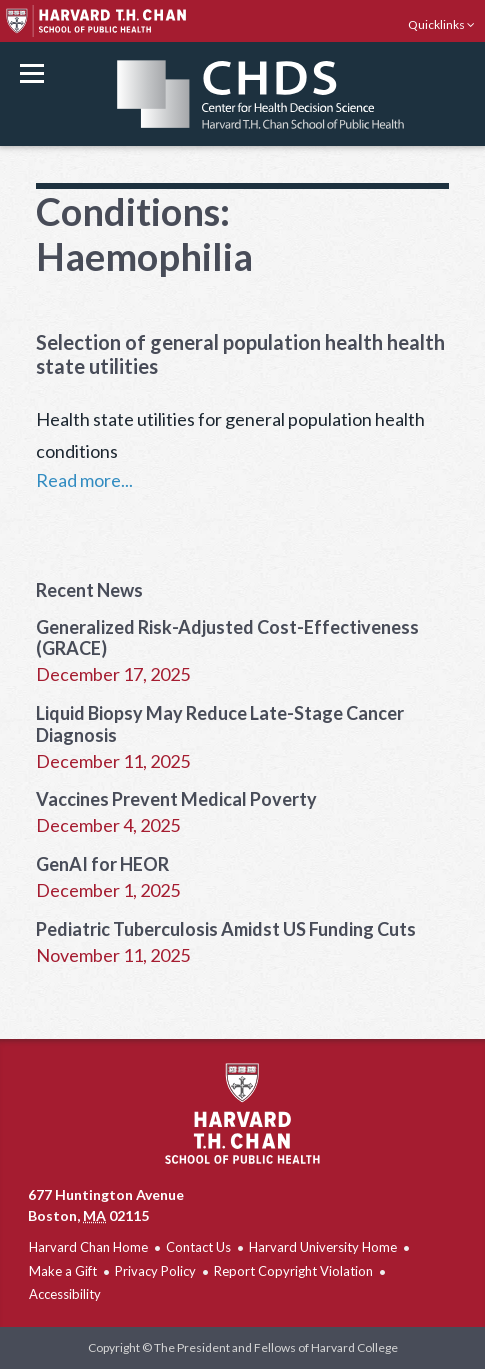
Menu (32, 73)
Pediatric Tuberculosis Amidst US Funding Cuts (226, 929)
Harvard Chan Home (88, 1247)
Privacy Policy (155, 1271)
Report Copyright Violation (293, 1271)
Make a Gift (63, 1271)
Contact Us (198, 1247)
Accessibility (65, 1294)
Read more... (84, 480)
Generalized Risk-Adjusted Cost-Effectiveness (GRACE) (227, 638)
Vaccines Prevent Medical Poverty (176, 799)
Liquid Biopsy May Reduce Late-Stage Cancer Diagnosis (220, 724)
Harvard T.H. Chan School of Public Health (242, 1113)
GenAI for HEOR (102, 864)
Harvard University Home (323, 1247)
